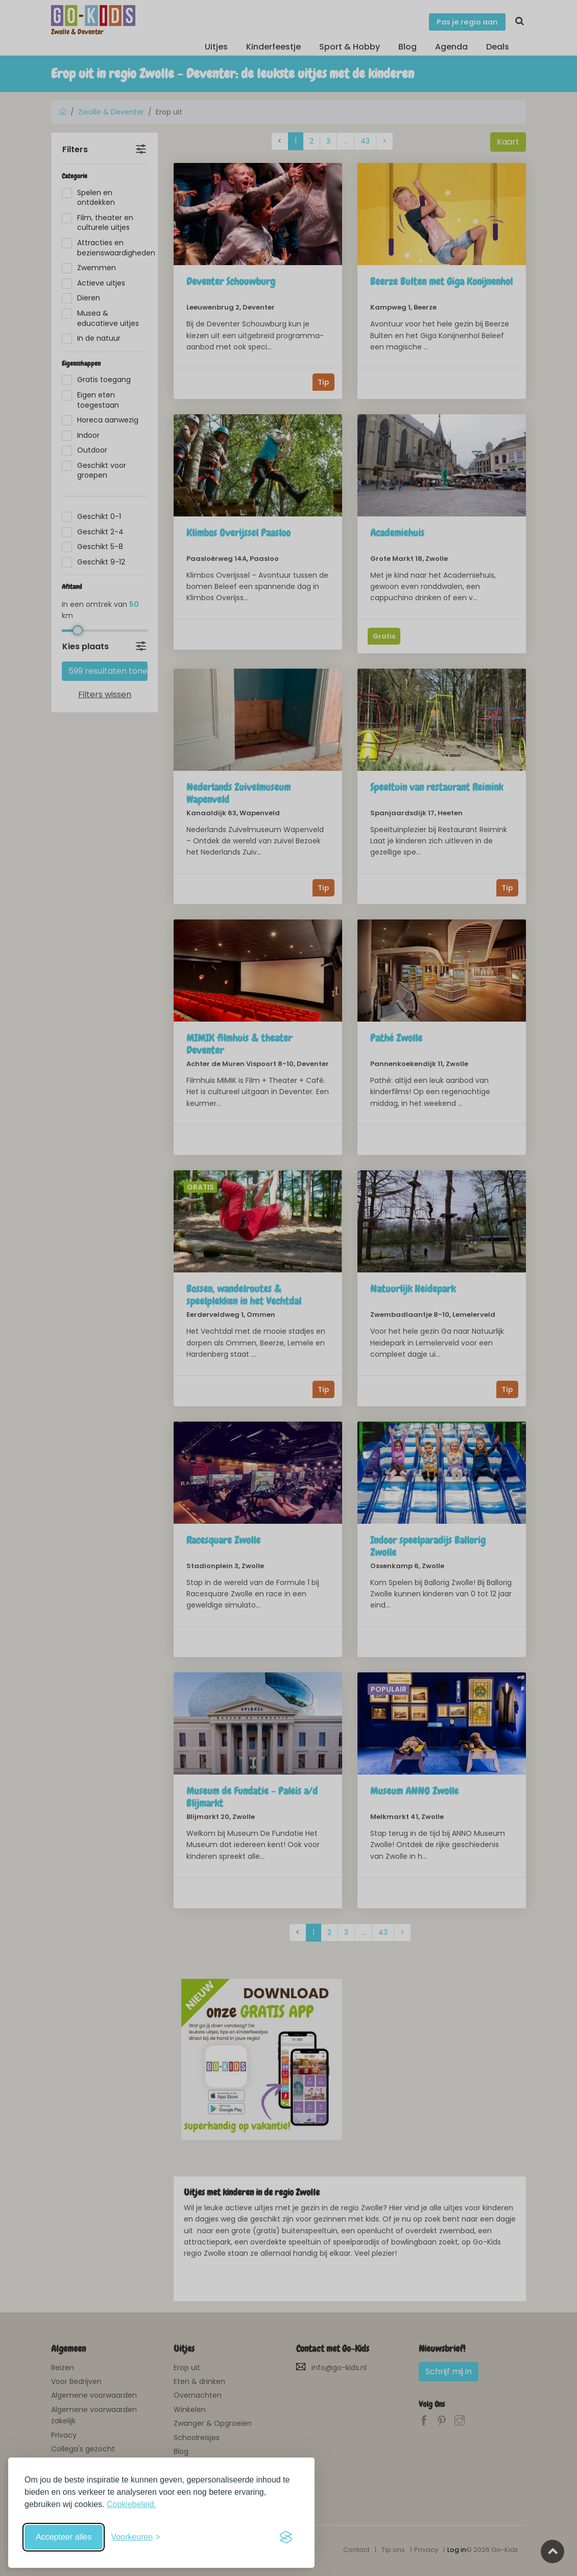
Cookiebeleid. (131, 2504)
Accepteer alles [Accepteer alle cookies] (63, 2537)
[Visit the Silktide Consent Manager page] (286, 2537)
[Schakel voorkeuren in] (135, 2537)
